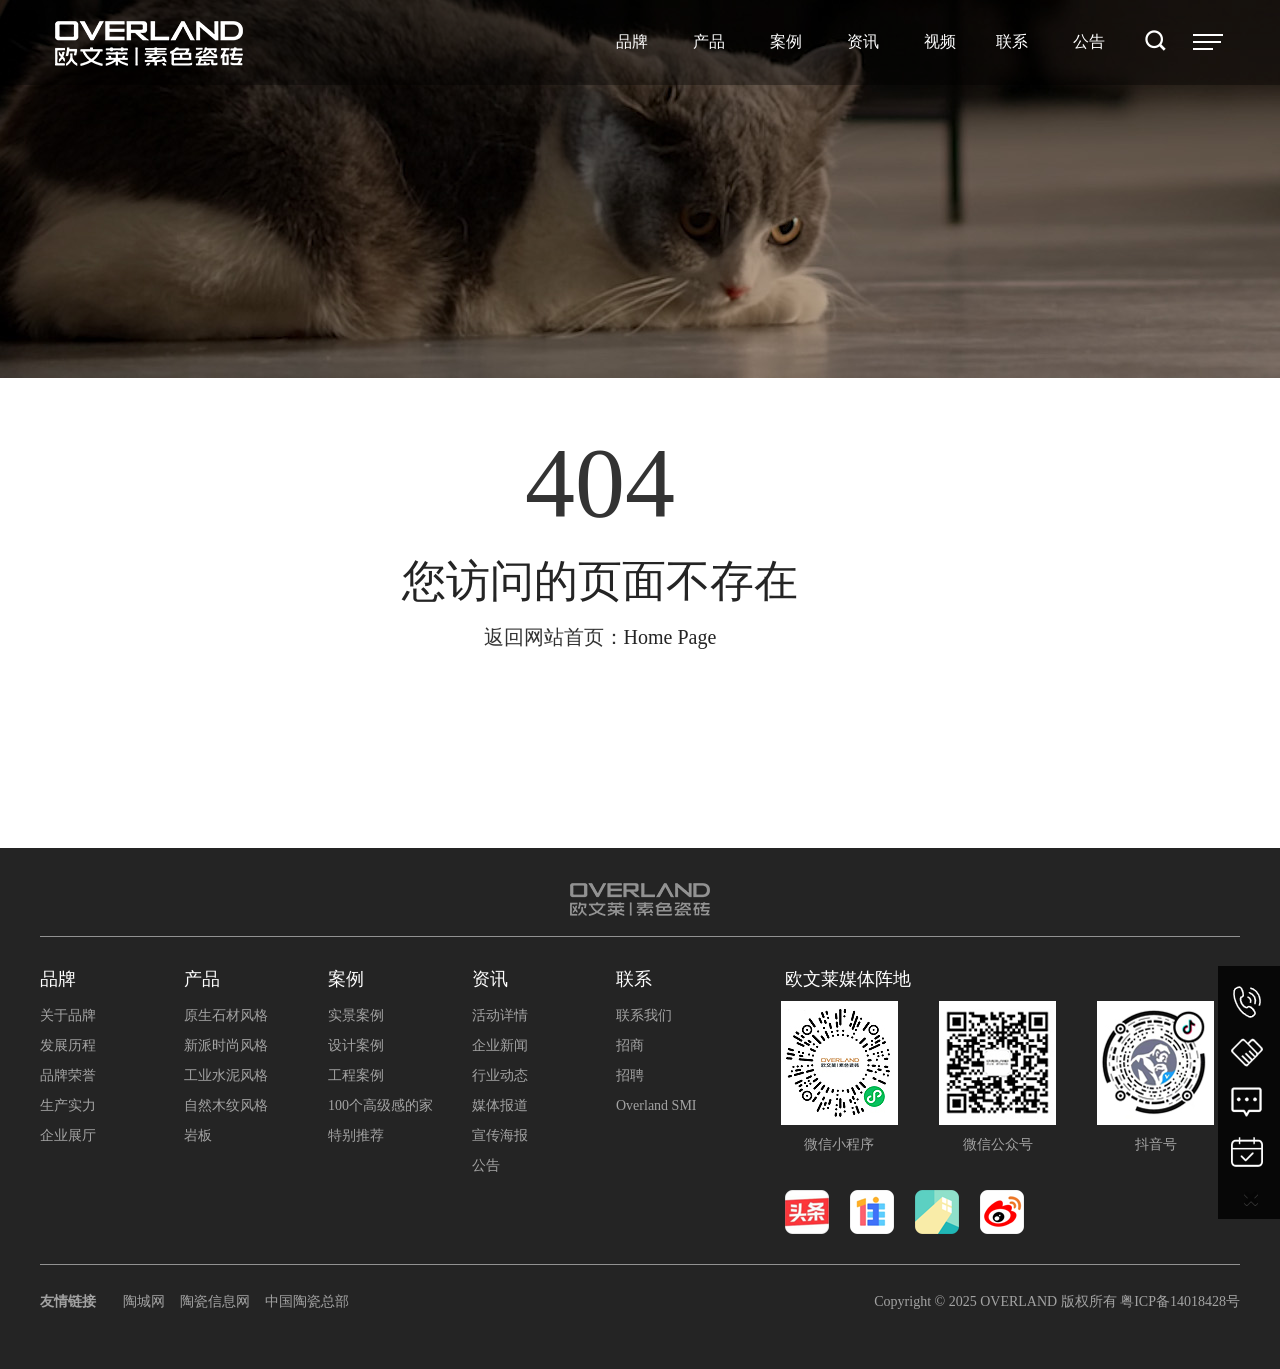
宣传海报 (500, 1135)
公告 (486, 1165)
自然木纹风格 (226, 1105)
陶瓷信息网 (215, 1301)
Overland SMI (656, 1105)
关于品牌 (68, 1015)
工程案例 (356, 1075)
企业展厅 (68, 1135)
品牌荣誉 (68, 1075)
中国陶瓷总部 (307, 1301)
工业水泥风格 (226, 1075)
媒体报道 (500, 1105)
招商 (630, 1045)
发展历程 (68, 1045)
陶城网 (144, 1301)
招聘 (630, 1075)
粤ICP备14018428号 (1180, 1301)
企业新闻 (500, 1045)
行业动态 (500, 1075)
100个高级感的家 (380, 1105)
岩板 (198, 1135)
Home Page (670, 637)
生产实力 (68, 1105)
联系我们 (644, 1015)
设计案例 (356, 1045)
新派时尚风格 (226, 1045)
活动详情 (500, 1015)
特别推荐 (356, 1135)
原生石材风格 (226, 1015)
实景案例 (356, 1015)
